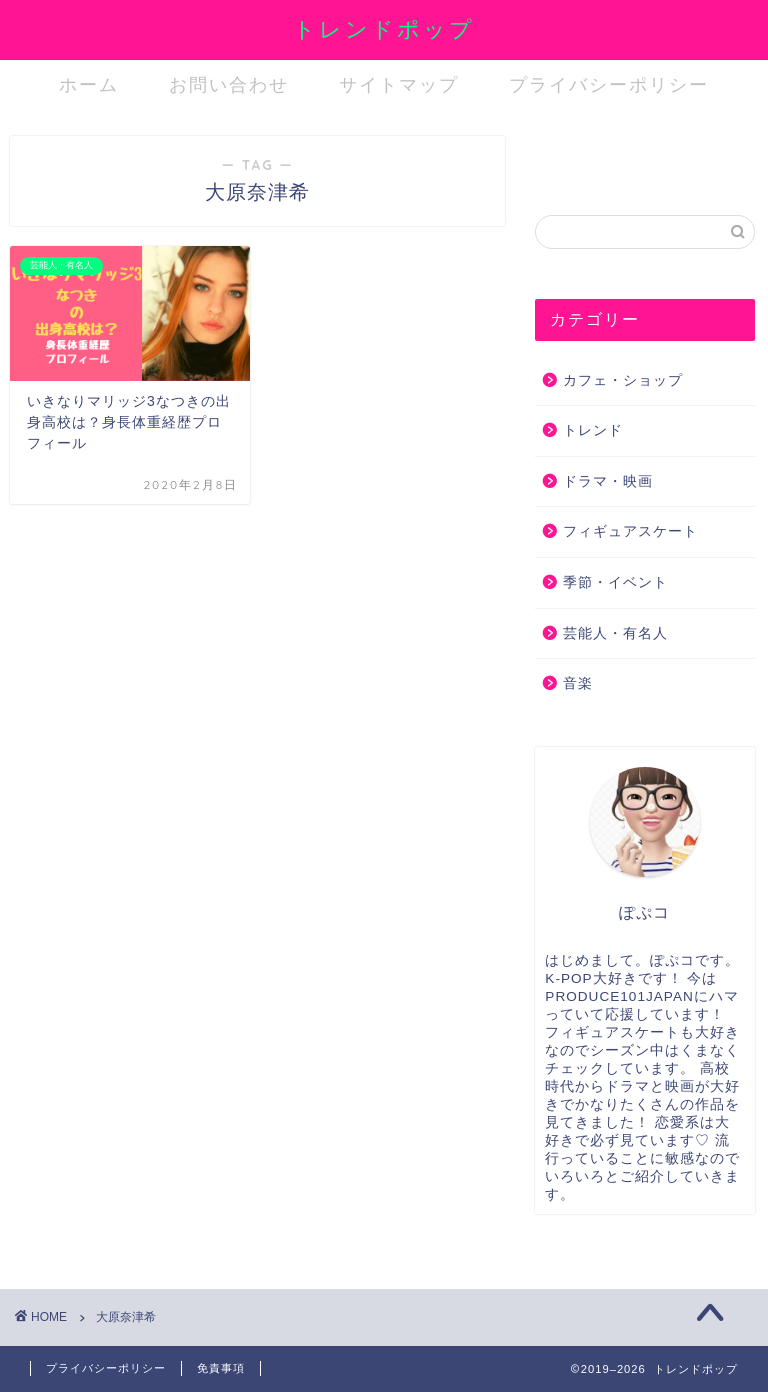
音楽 (578, 683)
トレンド (593, 430)
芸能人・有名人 (615, 633)
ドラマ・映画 (608, 481)
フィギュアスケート (630, 531)
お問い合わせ (229, 84)
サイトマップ (399, 84)
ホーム (89, 84)
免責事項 (221, 1368)
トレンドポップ (384, 28)
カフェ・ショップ (623, 380)
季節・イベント (615, 582)
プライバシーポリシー (609, 84)
